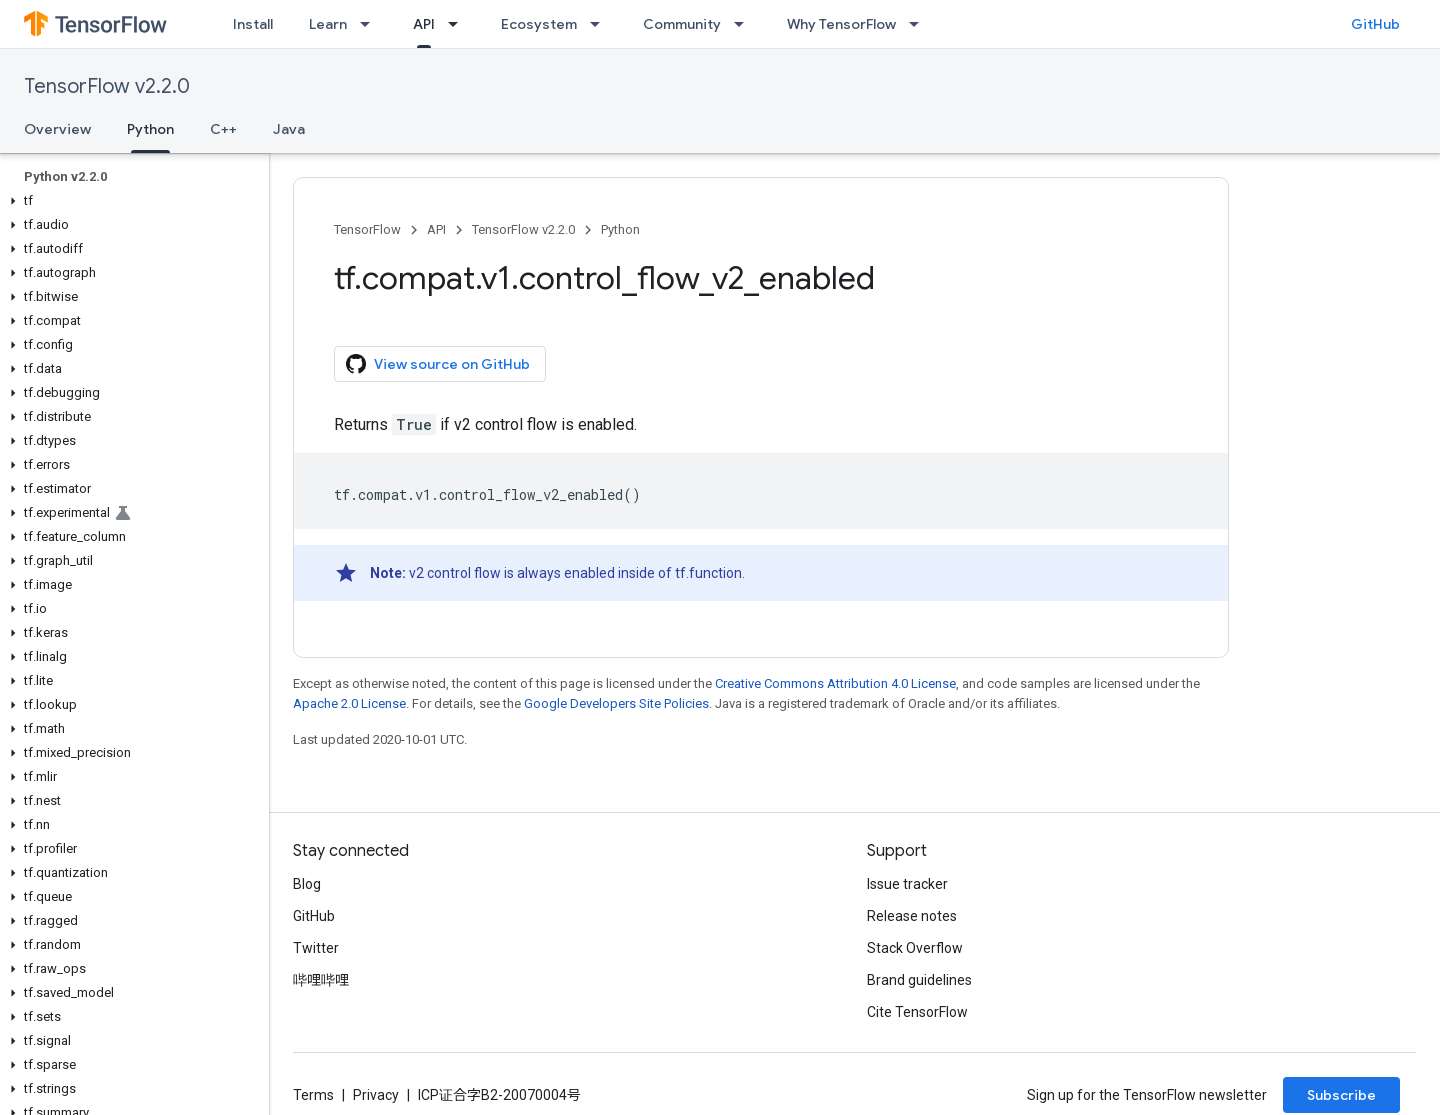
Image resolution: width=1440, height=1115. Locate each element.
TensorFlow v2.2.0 (107, 86)
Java (289, 129)
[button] (130, 201)
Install (253, 24)
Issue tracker (907, 884)
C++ (223, 129)
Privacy (376, 1095)
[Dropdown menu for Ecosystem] (601, 24)
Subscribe (1341, 1095)
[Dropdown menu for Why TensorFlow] (920, 24)
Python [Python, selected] (150, 129)
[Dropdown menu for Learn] (371, 24)
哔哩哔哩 (321, 980)
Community (682, 24)
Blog (307, 884)
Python (620, 229)
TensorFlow (367, 229)
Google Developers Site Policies (616, 703)
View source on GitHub (438, 364)
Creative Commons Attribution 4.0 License (835, 683)
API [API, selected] (424, 24)
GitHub (1375, 24)
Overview (57, 129)
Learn (328, 24)
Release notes (912, 916)
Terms (313, 1095)
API (436, 229)
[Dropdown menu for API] (459, 24)
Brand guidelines (919, 980)
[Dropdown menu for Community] (745, 24)
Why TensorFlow (841, 24)
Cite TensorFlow (917, 1012)
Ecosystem (539, 24)
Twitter (316, 948)
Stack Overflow (915, 948)
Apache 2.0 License (349, 703)
